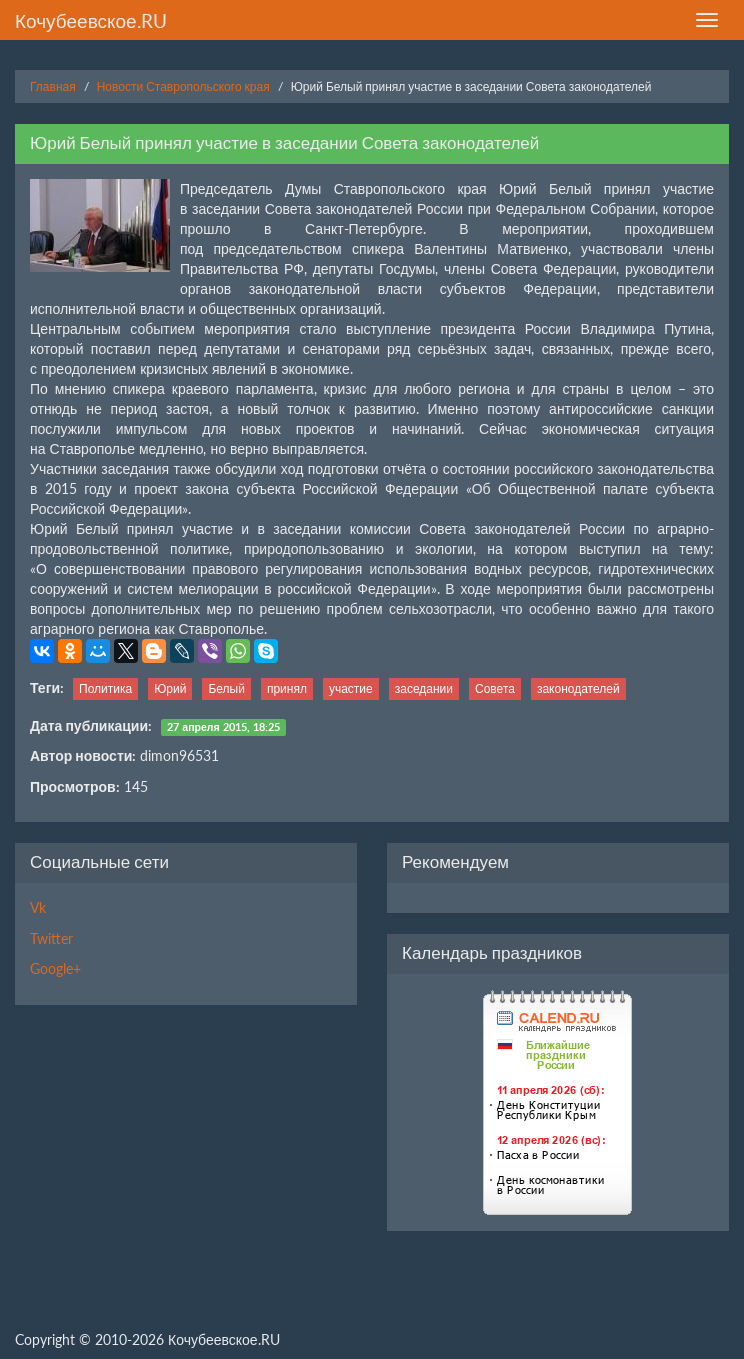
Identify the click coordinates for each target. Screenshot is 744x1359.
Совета (495, 688)
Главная (53, 86)
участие (351, 688)
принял (287, 688)
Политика (105, 688)
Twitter (51, 938)
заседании (424, 688)
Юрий (170, 688)
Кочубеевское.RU (91, 20)
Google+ (55, 968)
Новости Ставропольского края (183, 86)
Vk (38, 907)
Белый (226, 688)
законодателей (578, 688)
